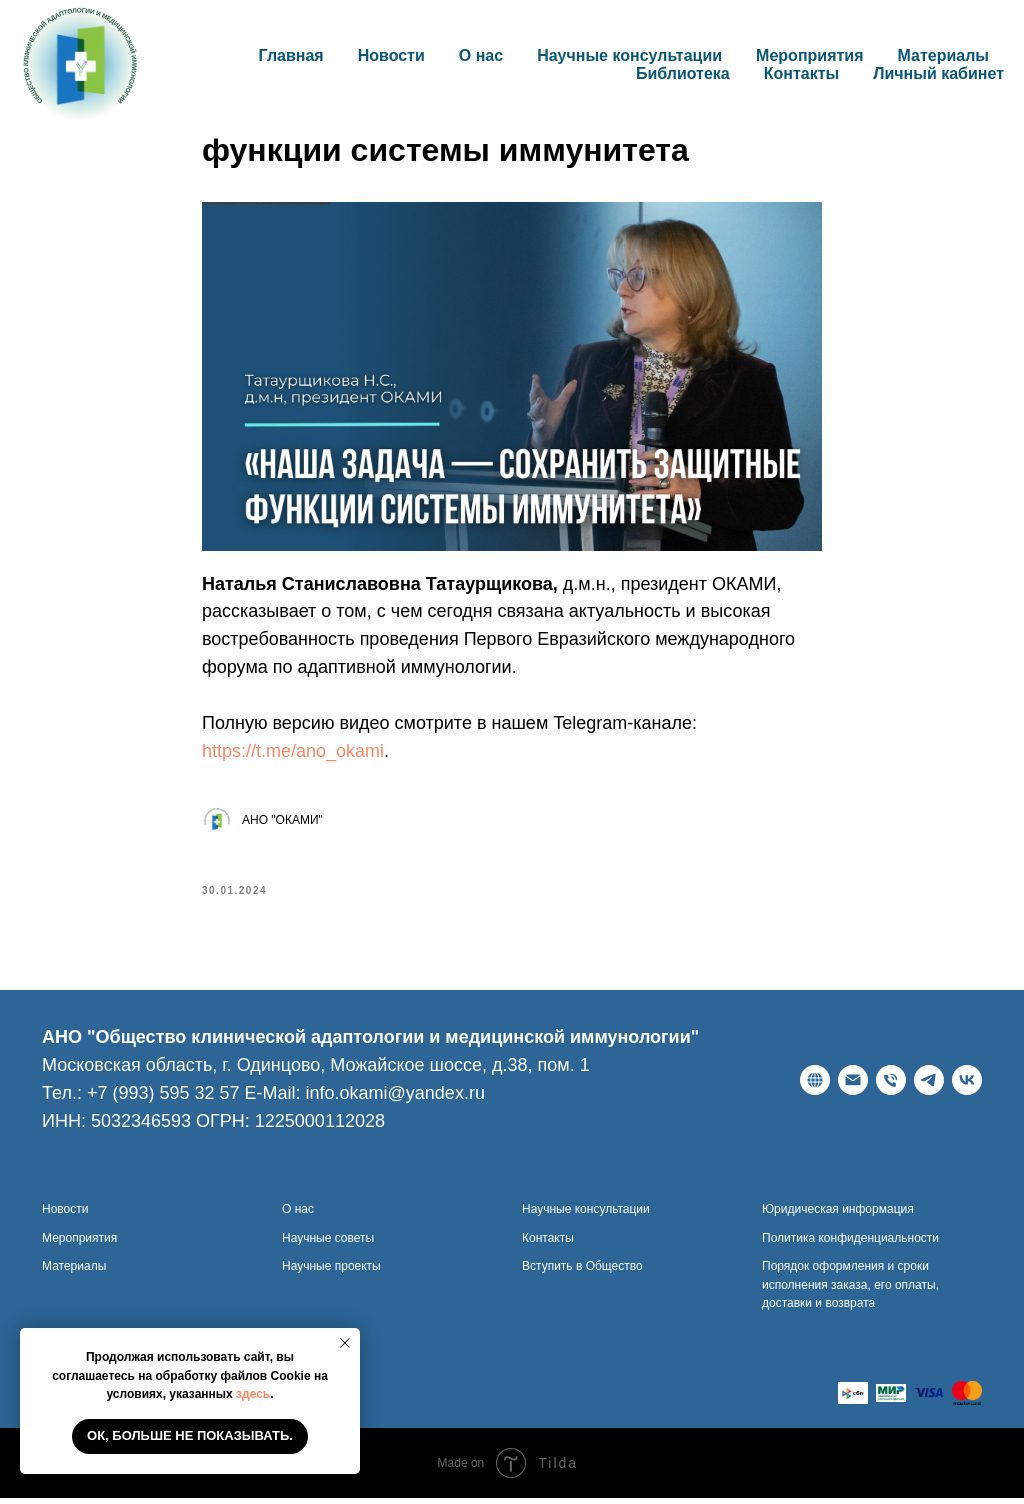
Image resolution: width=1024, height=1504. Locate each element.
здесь (253, 1394)
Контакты (801, 73)
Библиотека (683, 73)
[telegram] (929, 1086)
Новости (391, 55)
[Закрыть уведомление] (345, 1343)
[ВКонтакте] (967, 1086)
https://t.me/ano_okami (293, 754)
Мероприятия (809, 55)
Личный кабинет (938, 73)
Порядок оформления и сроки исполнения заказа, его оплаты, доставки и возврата (850, 1290)
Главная (291, 55)
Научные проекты (331, 1272)
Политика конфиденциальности (850, 1243)
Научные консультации (629, 55)
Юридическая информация (838, 1215)
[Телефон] (891, 1086)
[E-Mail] (853, 1086)
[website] (853, 1399)
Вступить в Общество (582, 1272)
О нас (298, 1215)
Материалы (944, 55)
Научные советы (328, 1243)
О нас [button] (481, 55)
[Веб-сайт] (815, 1086)
